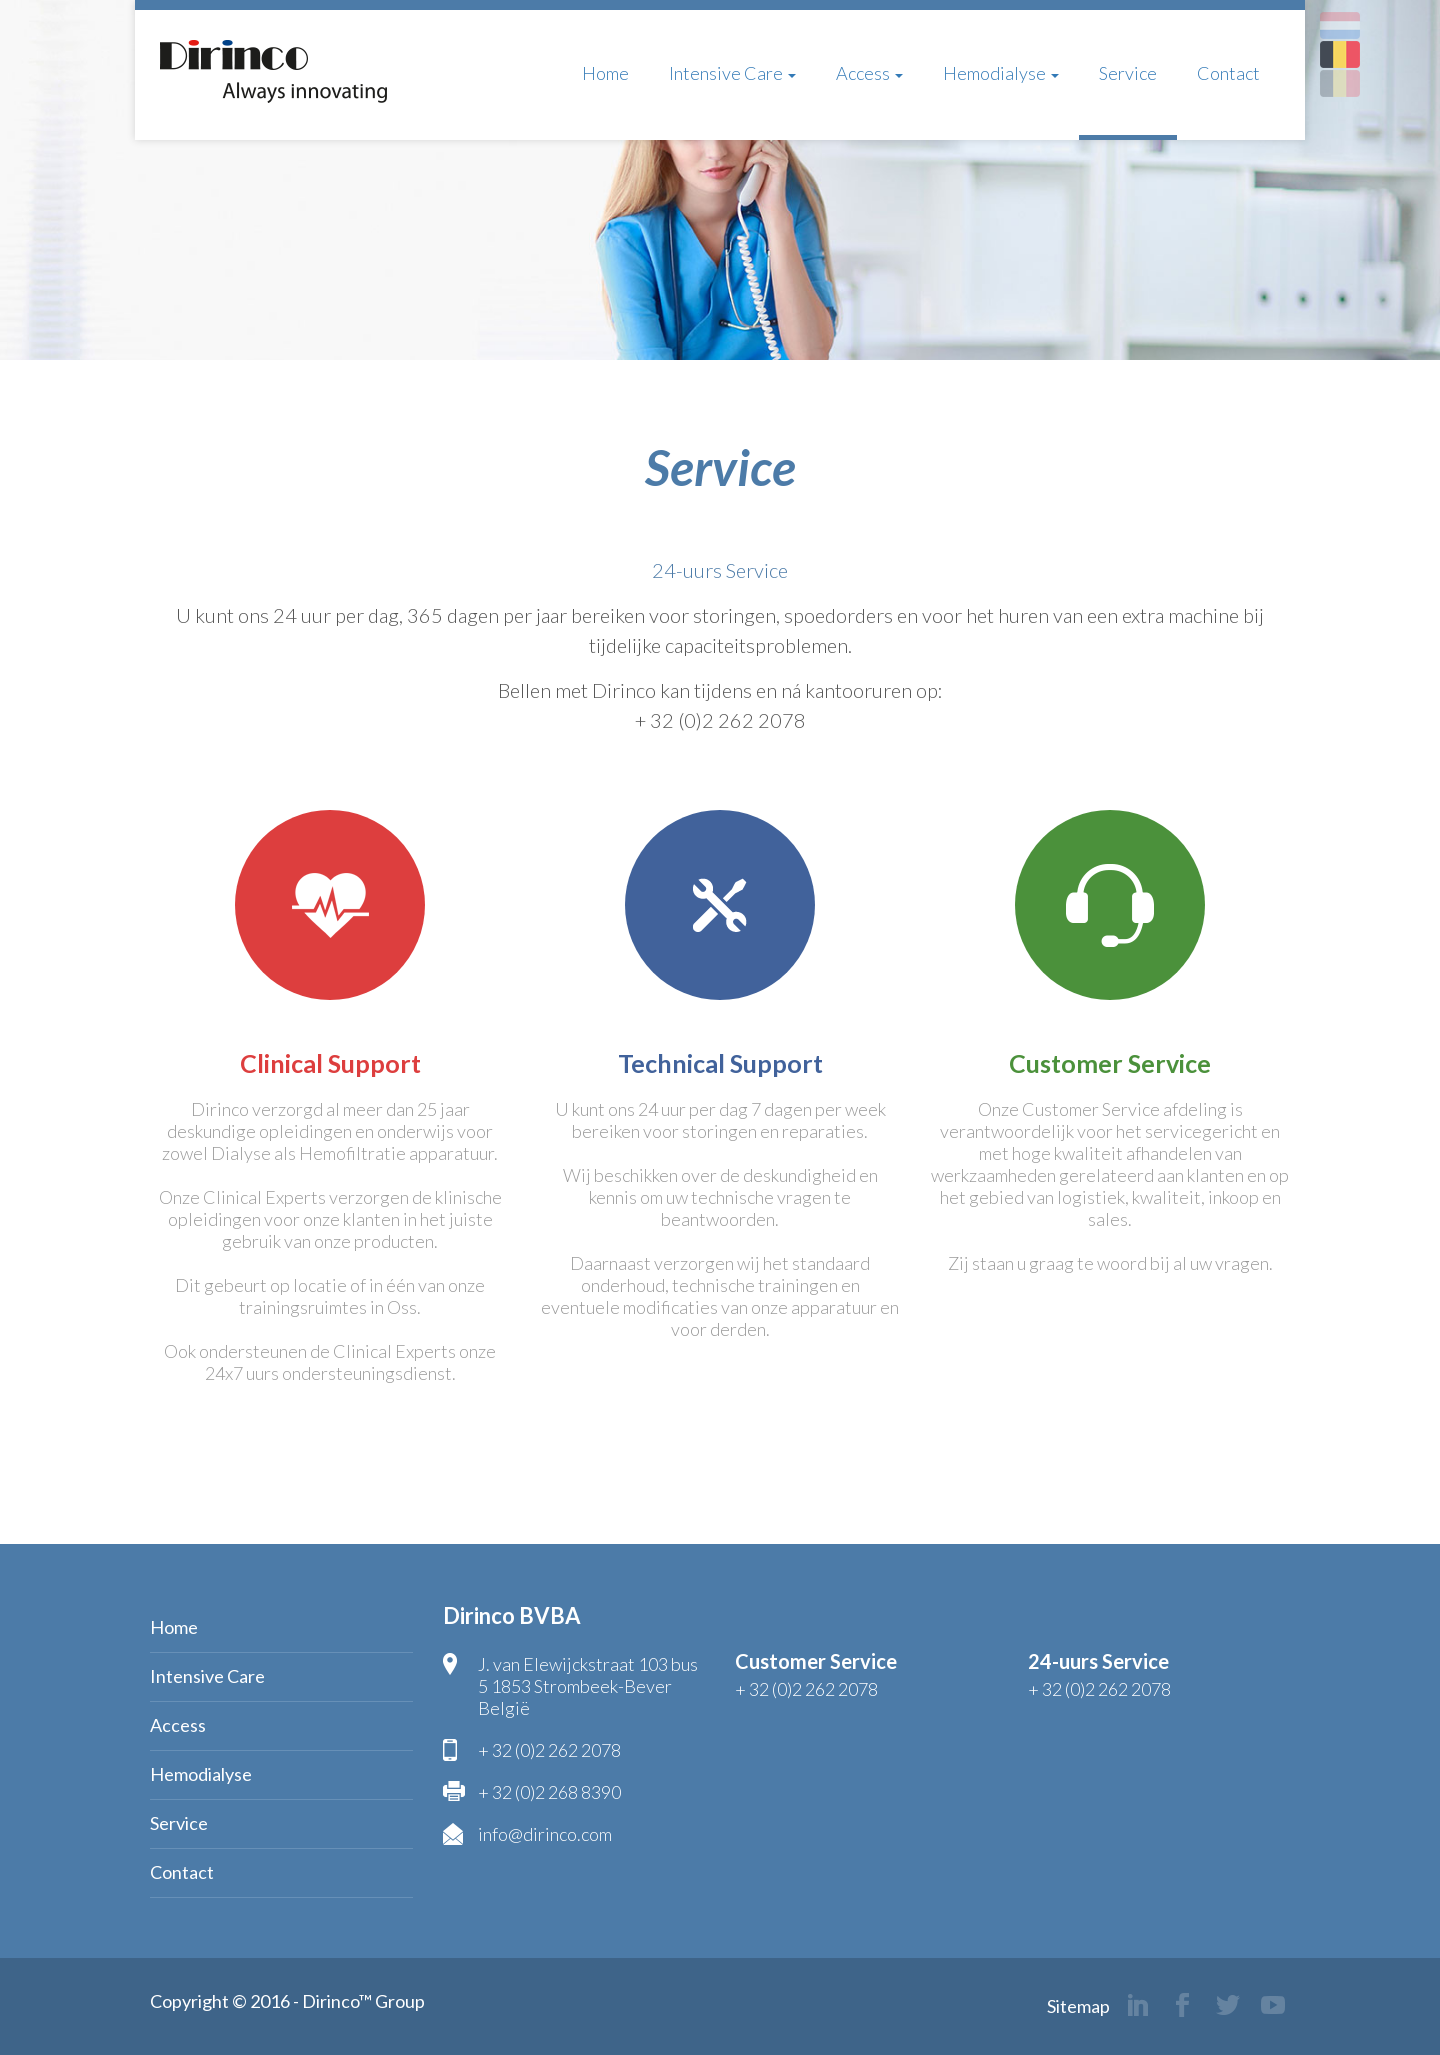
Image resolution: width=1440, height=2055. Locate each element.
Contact (1228, 73)
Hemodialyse (1001, 73)
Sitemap (1078, 2006)
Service (1128, 73)
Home (605, 73)
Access (869, 73)
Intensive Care (732, 73)
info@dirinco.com (545, 1834)
